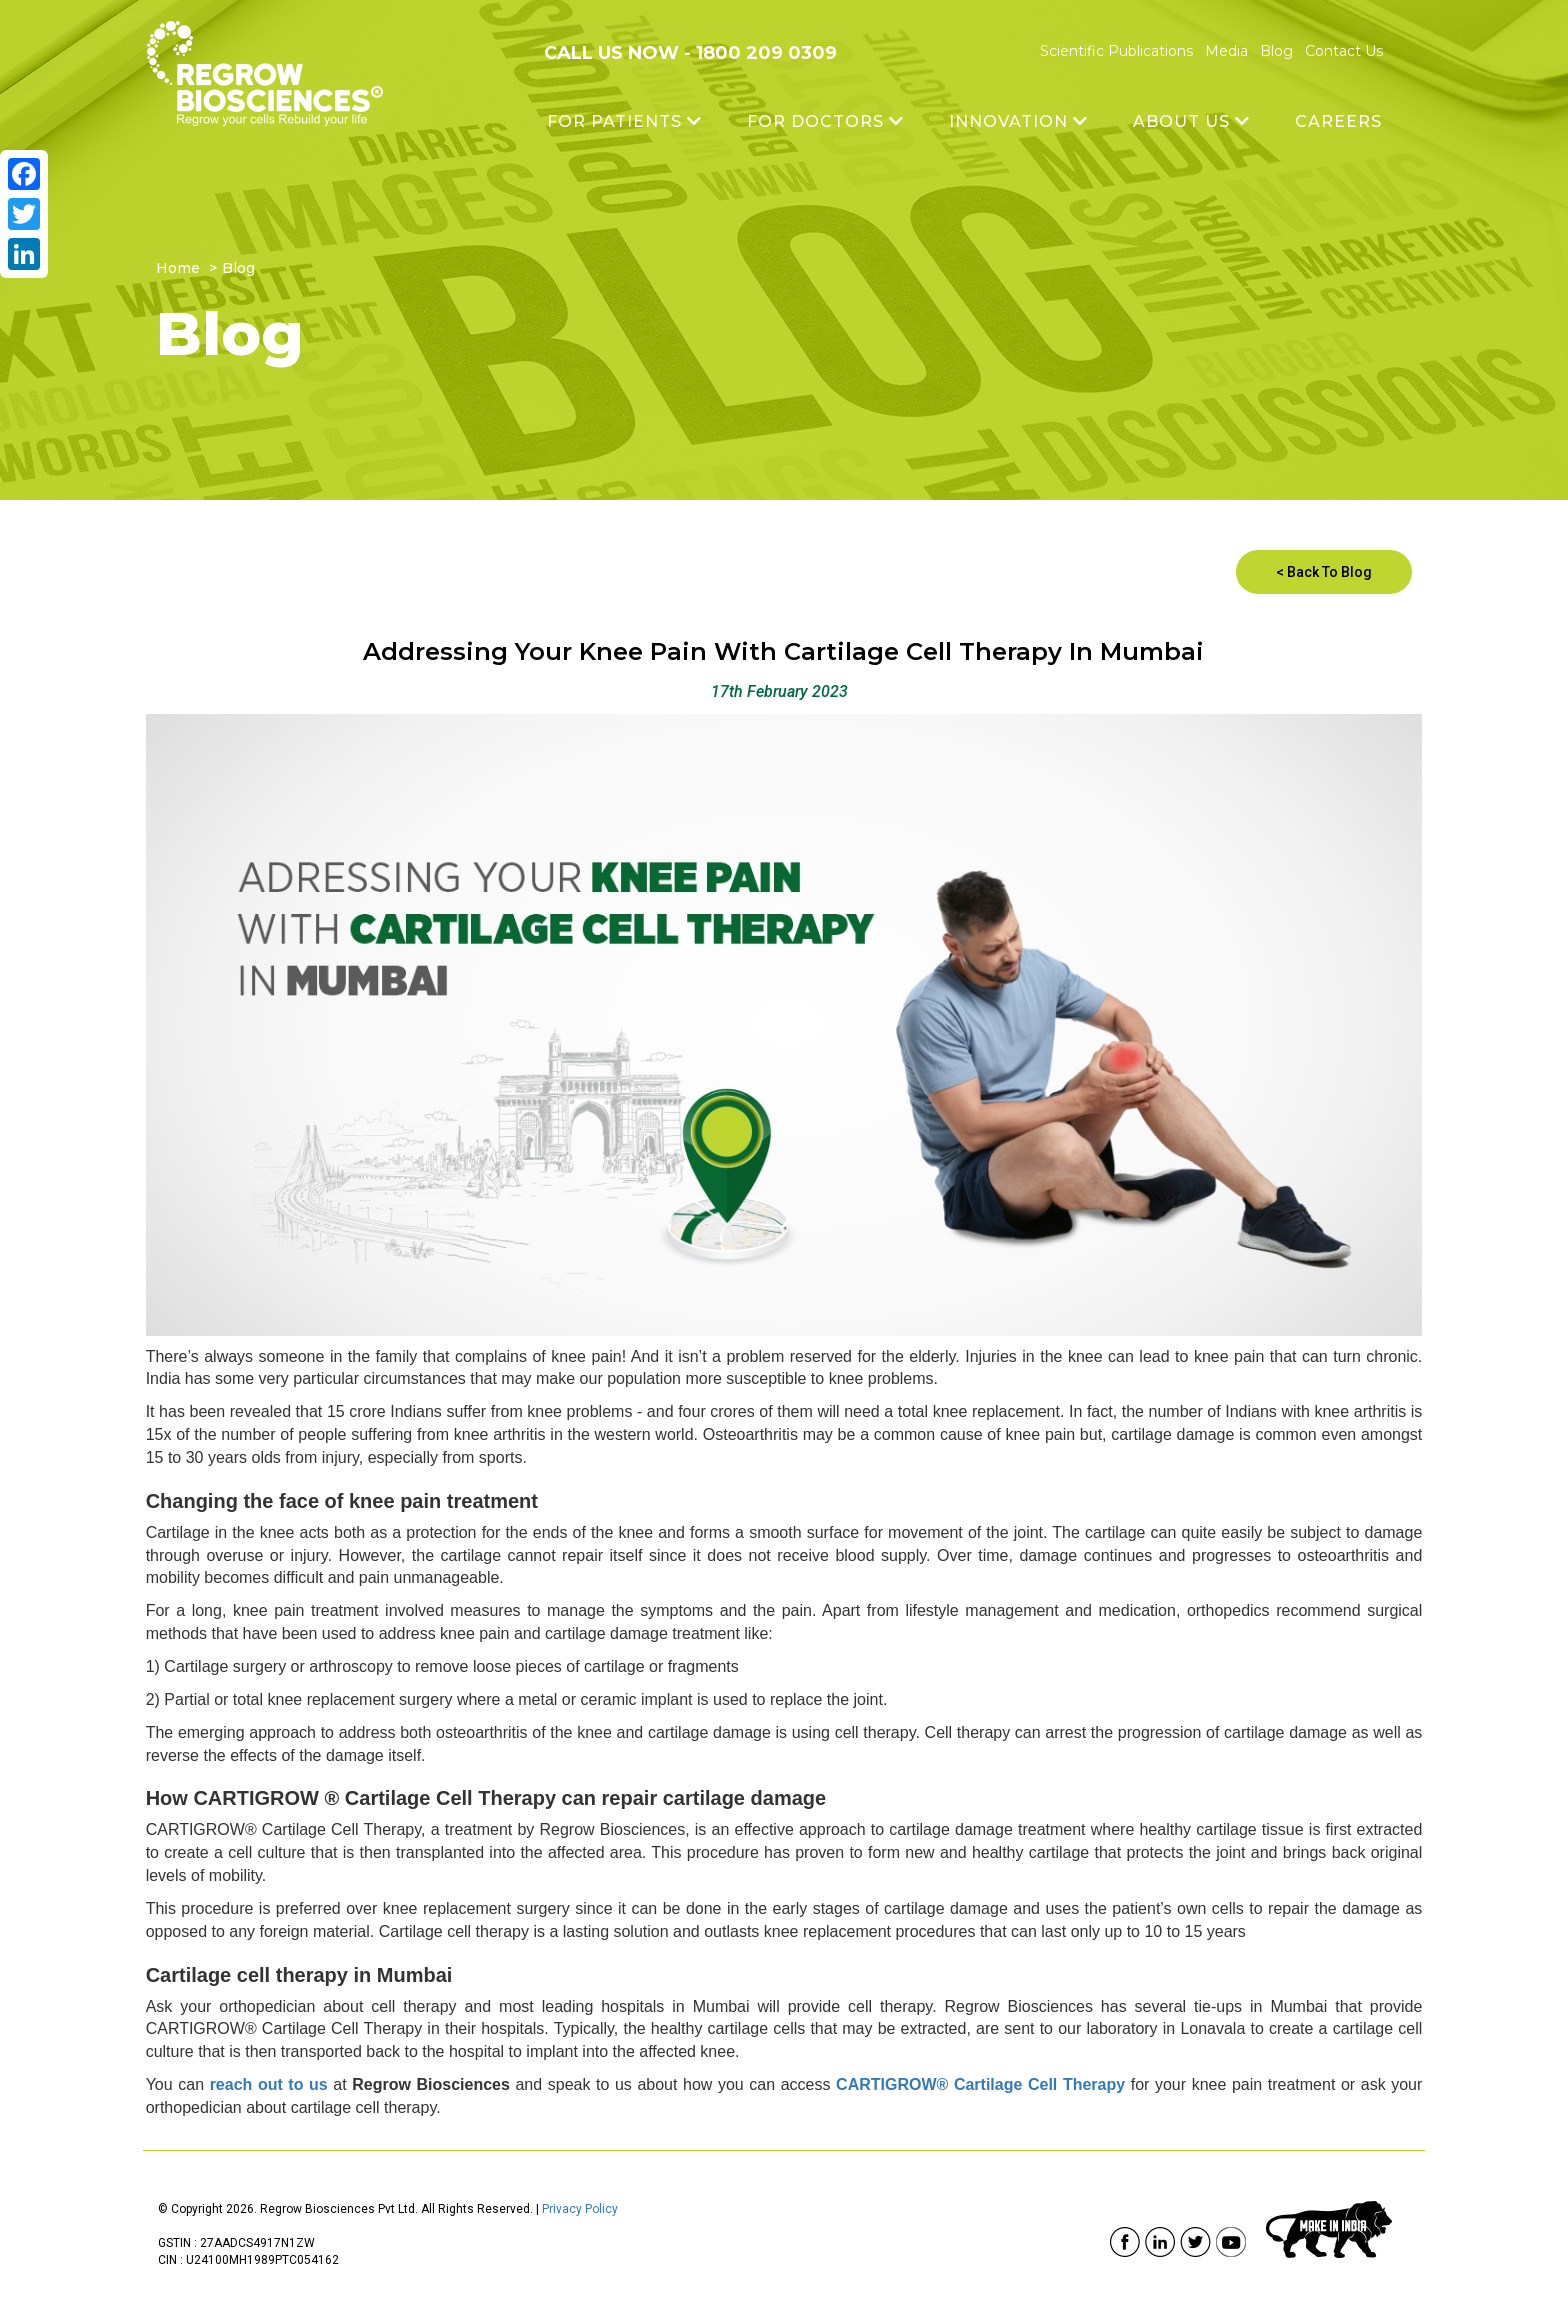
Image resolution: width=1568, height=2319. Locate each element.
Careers (1338, 121)
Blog (1276, 51)
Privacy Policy (580, 2209)
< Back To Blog (1324, 572)
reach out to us (269, 2084)
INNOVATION (1018, 121)
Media (1226, 51)
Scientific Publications (1116, 51)
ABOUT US (1191, 121)
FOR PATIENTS (624, 121)
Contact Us (1344, 51)
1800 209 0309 (766, 53)
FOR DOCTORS (825, 121)
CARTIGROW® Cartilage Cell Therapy (980, 2084)
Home (178, 268)
